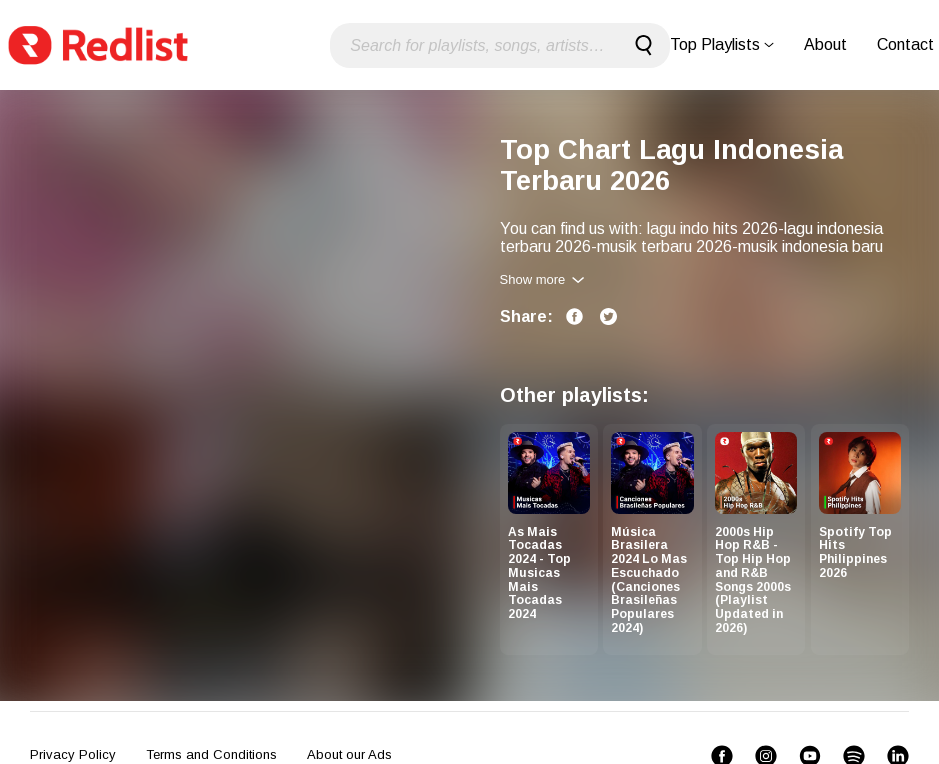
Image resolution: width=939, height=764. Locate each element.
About (825, 44)
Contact (905, 44)
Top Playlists (722, 44)
